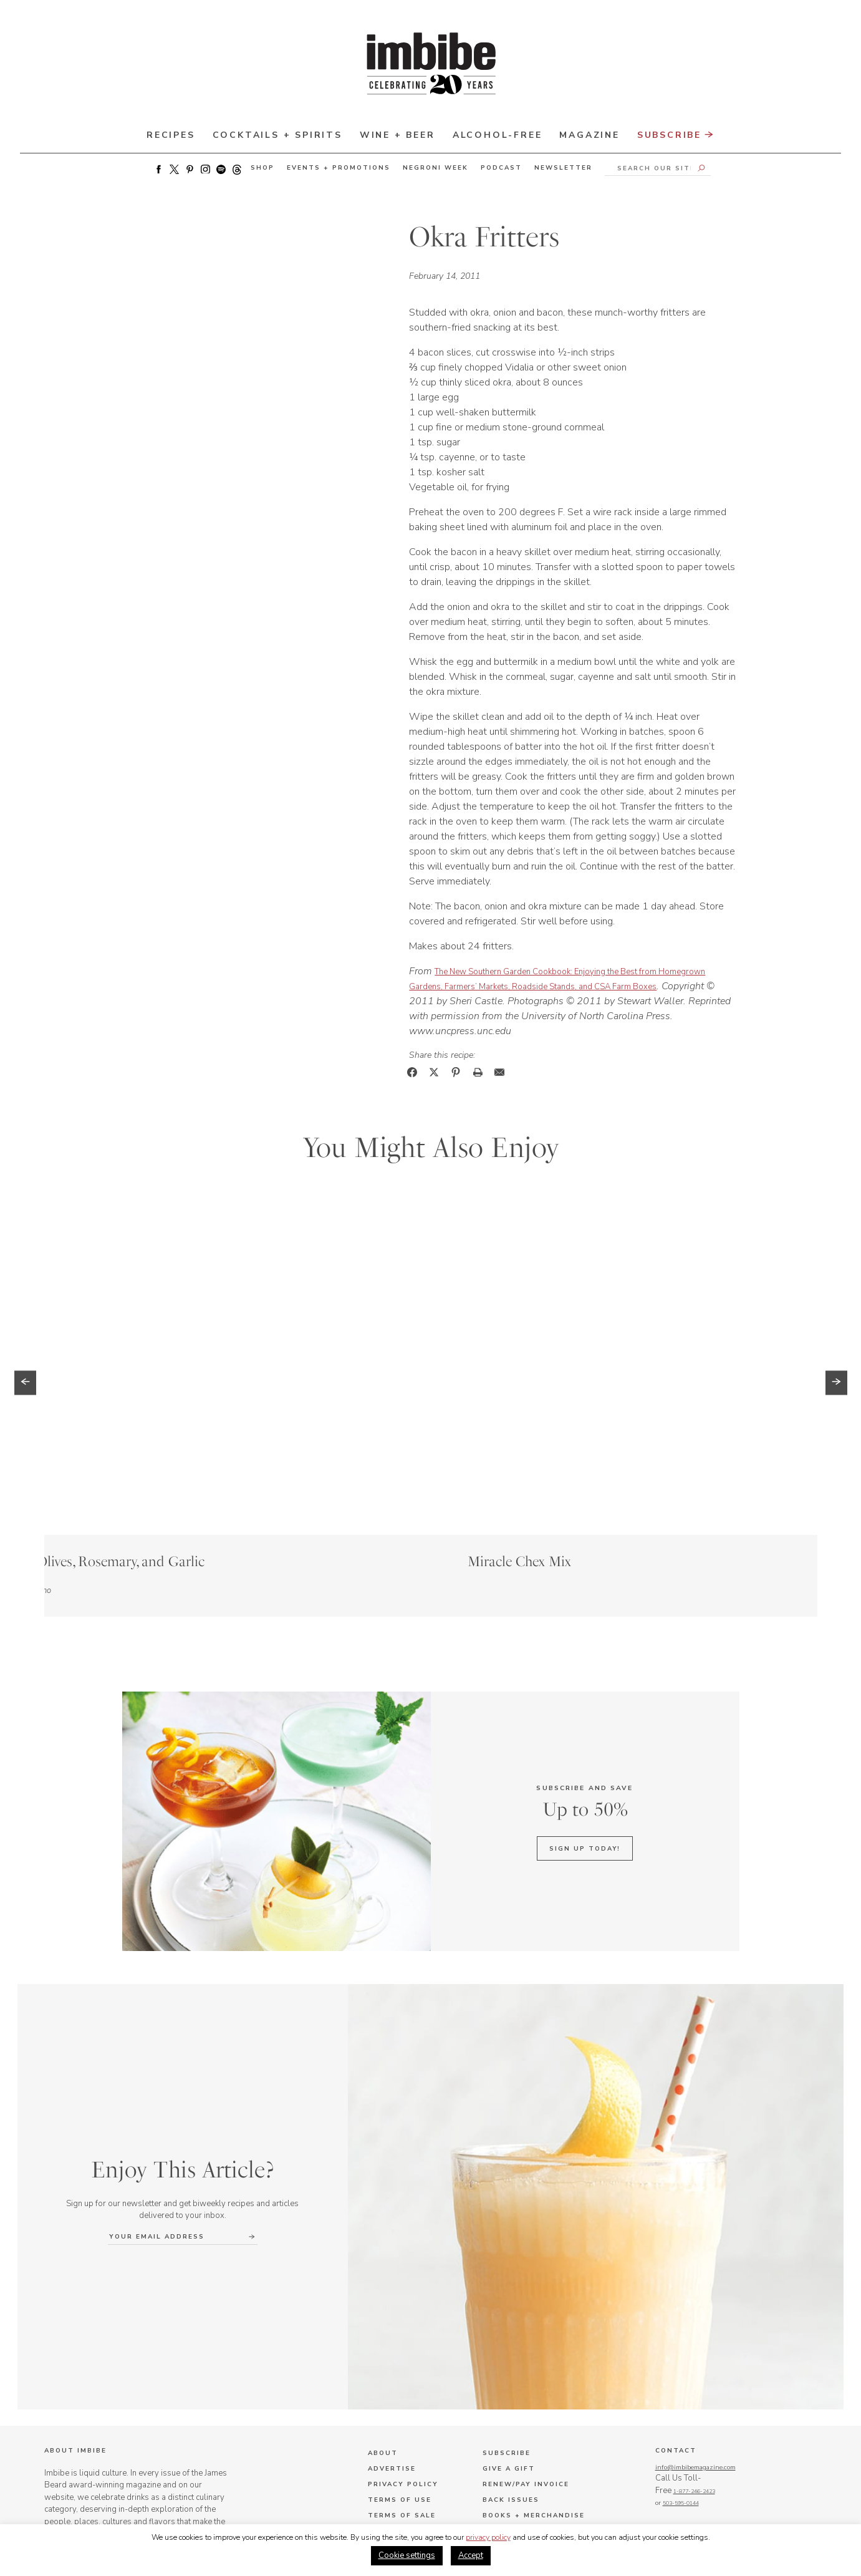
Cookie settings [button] (406, 2555)
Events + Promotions (338, 167)
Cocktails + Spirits (277, 135)
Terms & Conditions (508, 2484)
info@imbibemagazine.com (704, 2320)
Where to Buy (516, 2384)
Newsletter (563, 167)
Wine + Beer (397, 135)
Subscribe (675, 135)
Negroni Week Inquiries (539, 2447)
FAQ (376, 2400)
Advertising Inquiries (536, 2400)
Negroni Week (435, 167)
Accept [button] (470, 2555)
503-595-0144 (676, 2369)
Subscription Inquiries (539, 2415)
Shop (262, 167)
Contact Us (396, 2384)
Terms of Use (399, 2353)
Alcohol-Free (497, 135)
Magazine (589, 135)
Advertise (392, 2322)
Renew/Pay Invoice (526, 2337)
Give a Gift (509, 2322)
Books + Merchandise (534, 2369)
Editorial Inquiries (529, 2431)
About (383, 2306)
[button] (25, 1298)
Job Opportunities (413, 2415)
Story (131, 1421)
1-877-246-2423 (679, 2356)
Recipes (171, 135)
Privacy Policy (403, 2337)
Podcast (501, 167)
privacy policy (488, 2537)
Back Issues (511, 2353)
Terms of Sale (402, 2369)
